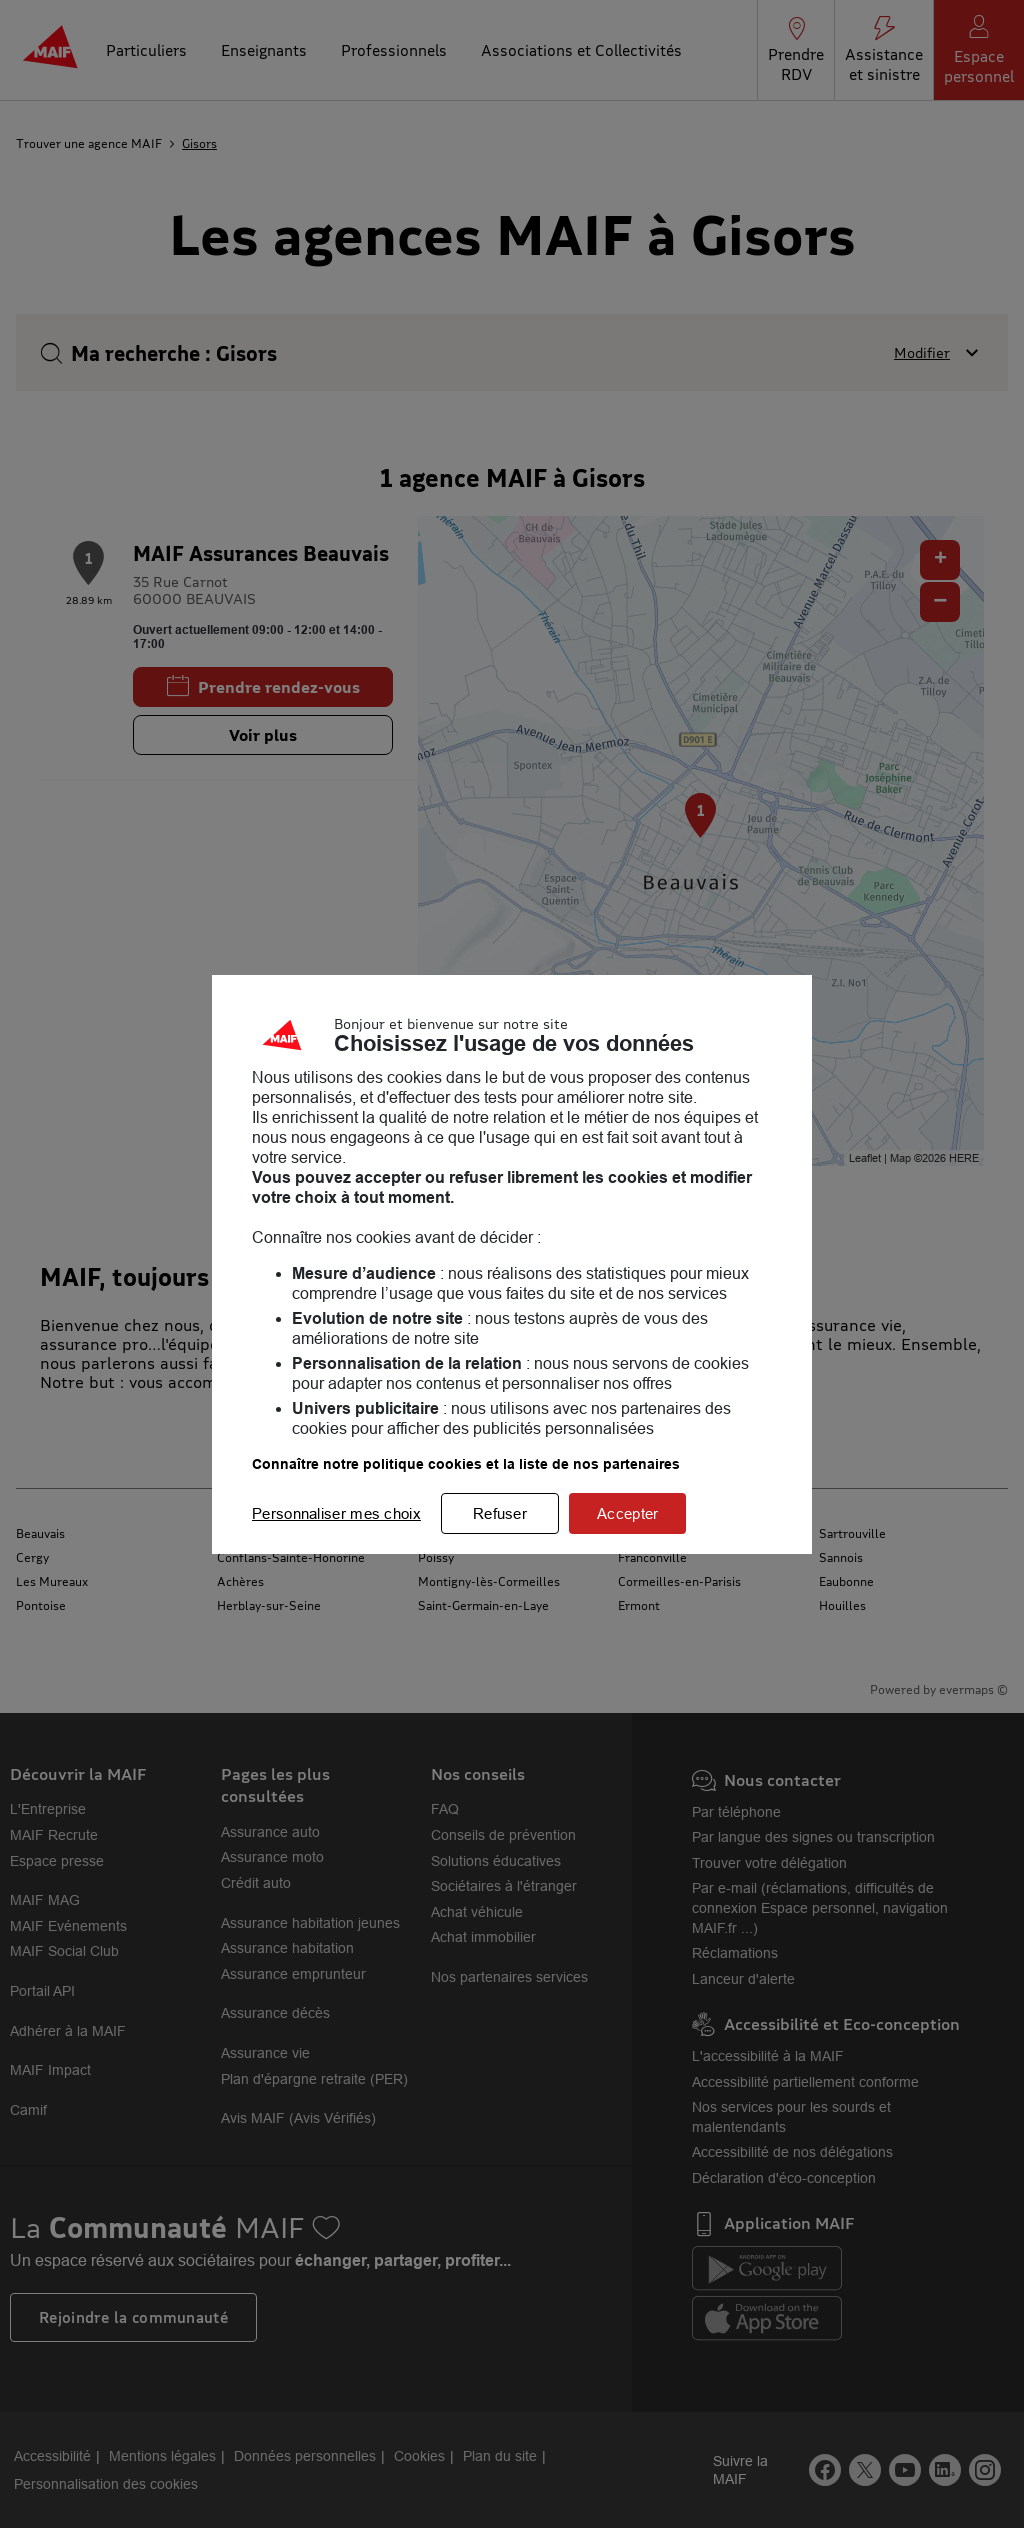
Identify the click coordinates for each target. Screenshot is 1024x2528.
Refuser (500, 1513)
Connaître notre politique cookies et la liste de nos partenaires (466, 1464)
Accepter (627, 1513)
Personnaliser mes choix (336, 1513)
